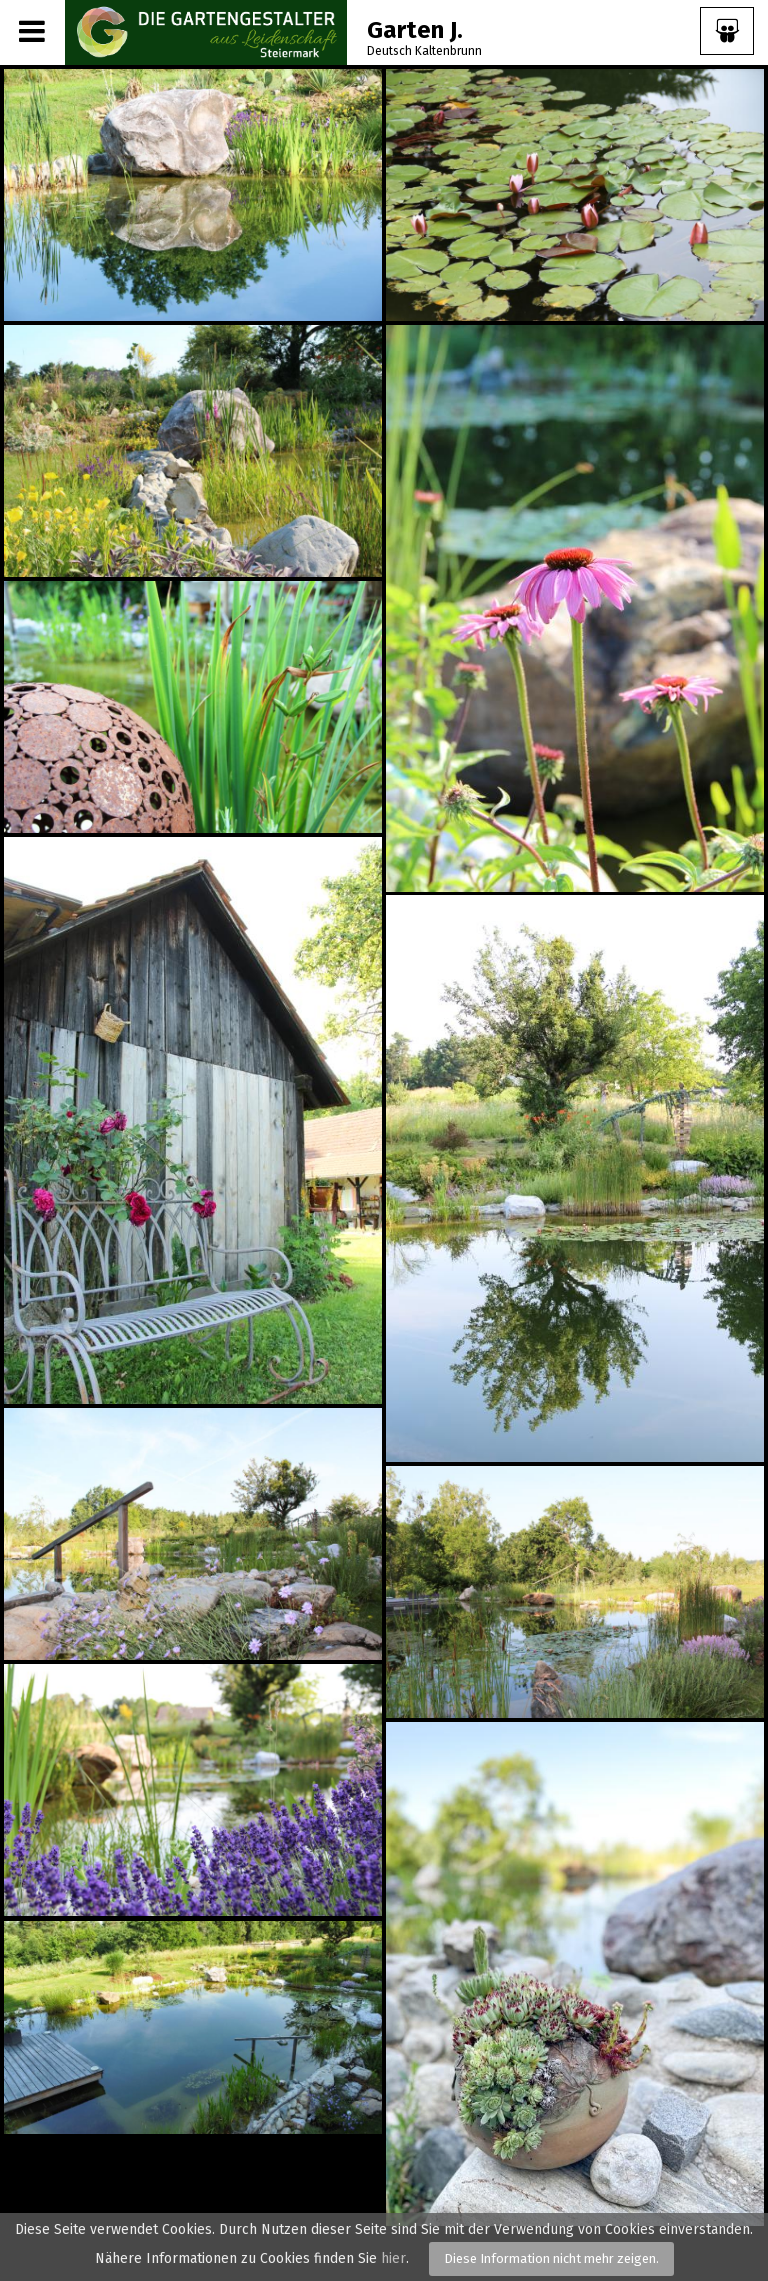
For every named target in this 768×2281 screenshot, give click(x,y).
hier (393, 2258)
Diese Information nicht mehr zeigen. (551, 2258)
